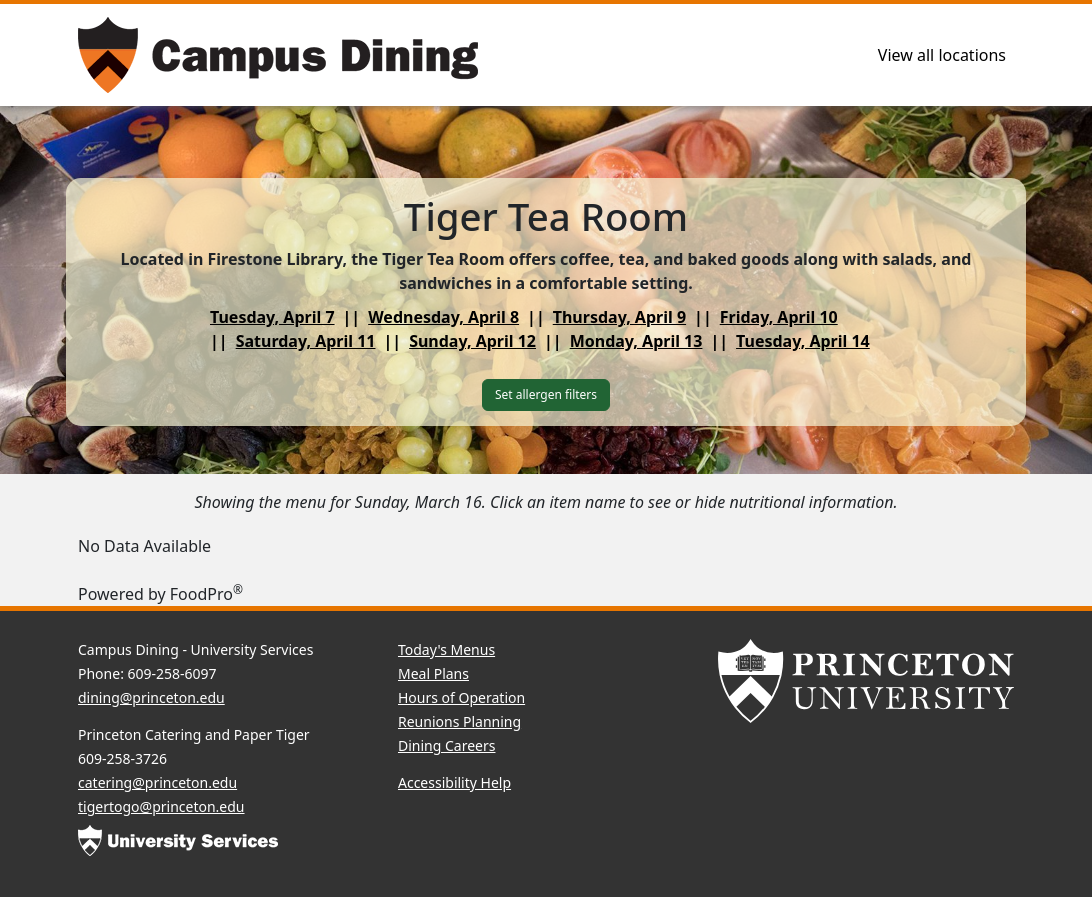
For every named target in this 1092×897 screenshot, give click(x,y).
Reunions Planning (459, 721)
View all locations (942, 55)
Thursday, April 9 (619, 317)
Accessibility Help (454, 782)
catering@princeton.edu (157, 782)
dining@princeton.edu (151, 697)
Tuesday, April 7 (272, 317)
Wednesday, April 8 (443, 317)
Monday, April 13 (636, 341)
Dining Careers (446, 745)
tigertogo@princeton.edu (161, 806)
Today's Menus (446, 649)
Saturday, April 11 (306, 341)
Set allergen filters (546, 394)
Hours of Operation (461, 697)
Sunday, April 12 (472, 341)
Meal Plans (433, 673)
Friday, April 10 (779, 317)
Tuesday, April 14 (803, 341)
